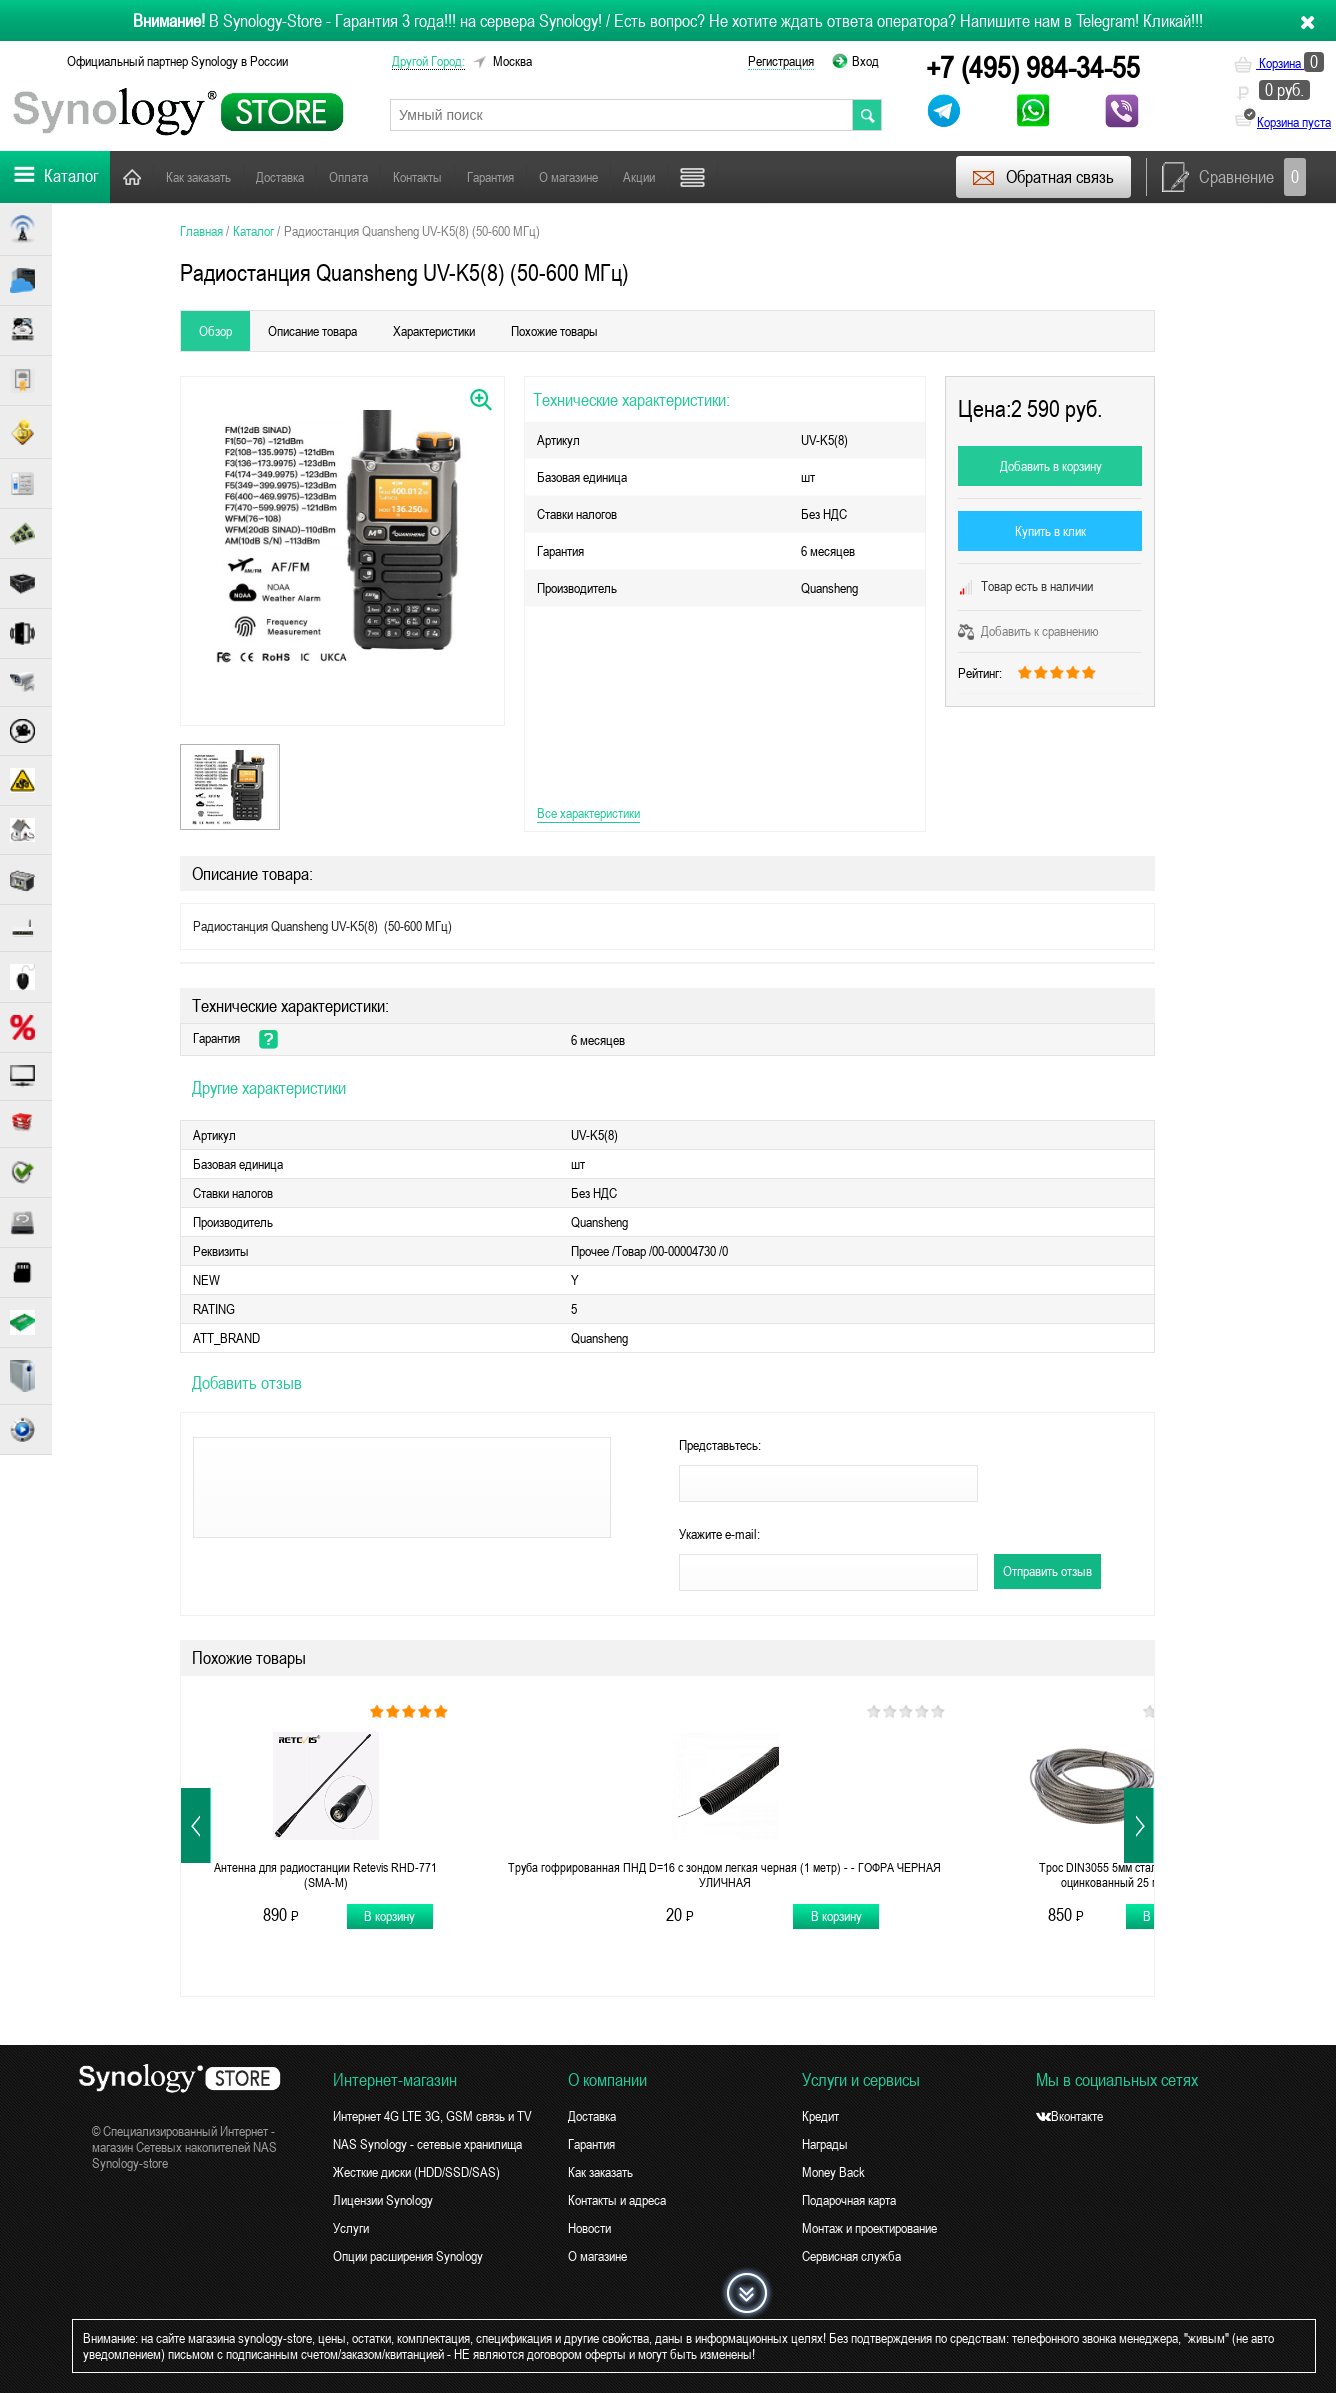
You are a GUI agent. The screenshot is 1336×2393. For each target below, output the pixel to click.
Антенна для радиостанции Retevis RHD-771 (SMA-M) (325, 1875)
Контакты (417, 177)
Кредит (820, 2116)
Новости (589, 2228)
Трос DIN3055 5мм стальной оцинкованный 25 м (1110, 1875)
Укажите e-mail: (719, 1534)
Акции (639, 177)
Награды (825, 2144)
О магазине (568, 177)
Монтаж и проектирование (869, 2228)
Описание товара (312, 331)
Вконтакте (1069, 2116)
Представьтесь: (720, 1445)
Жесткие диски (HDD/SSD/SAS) (416, 2172)
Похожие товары (554, 331)
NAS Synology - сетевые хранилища (427, 2144)
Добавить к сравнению (1028, 631)
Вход (865, 61)
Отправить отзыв (1047, 1571)
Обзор (215, 331)
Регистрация (781, 61)
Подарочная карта (849, 2200)
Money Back (833, 2172)
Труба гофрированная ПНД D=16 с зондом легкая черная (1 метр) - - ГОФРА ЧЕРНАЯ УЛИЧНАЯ (724, 1875)
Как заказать (198, 177)
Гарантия (490, 177)
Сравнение (1234, 177)
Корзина (1279, 63)
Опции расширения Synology (408, 2256)
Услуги (351, 2228)
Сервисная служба (851, 2256)
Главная (132, 176)
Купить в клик (1050, 531)
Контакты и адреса (617, 2200)
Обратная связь (1042, 177)
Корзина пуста (1294, 122)
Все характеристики (588, 813)
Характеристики (434, 331)
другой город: (428, 61)
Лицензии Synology (383, 2200)
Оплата (348, 177)
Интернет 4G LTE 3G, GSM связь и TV (432, 2116)
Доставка (280, 177)
